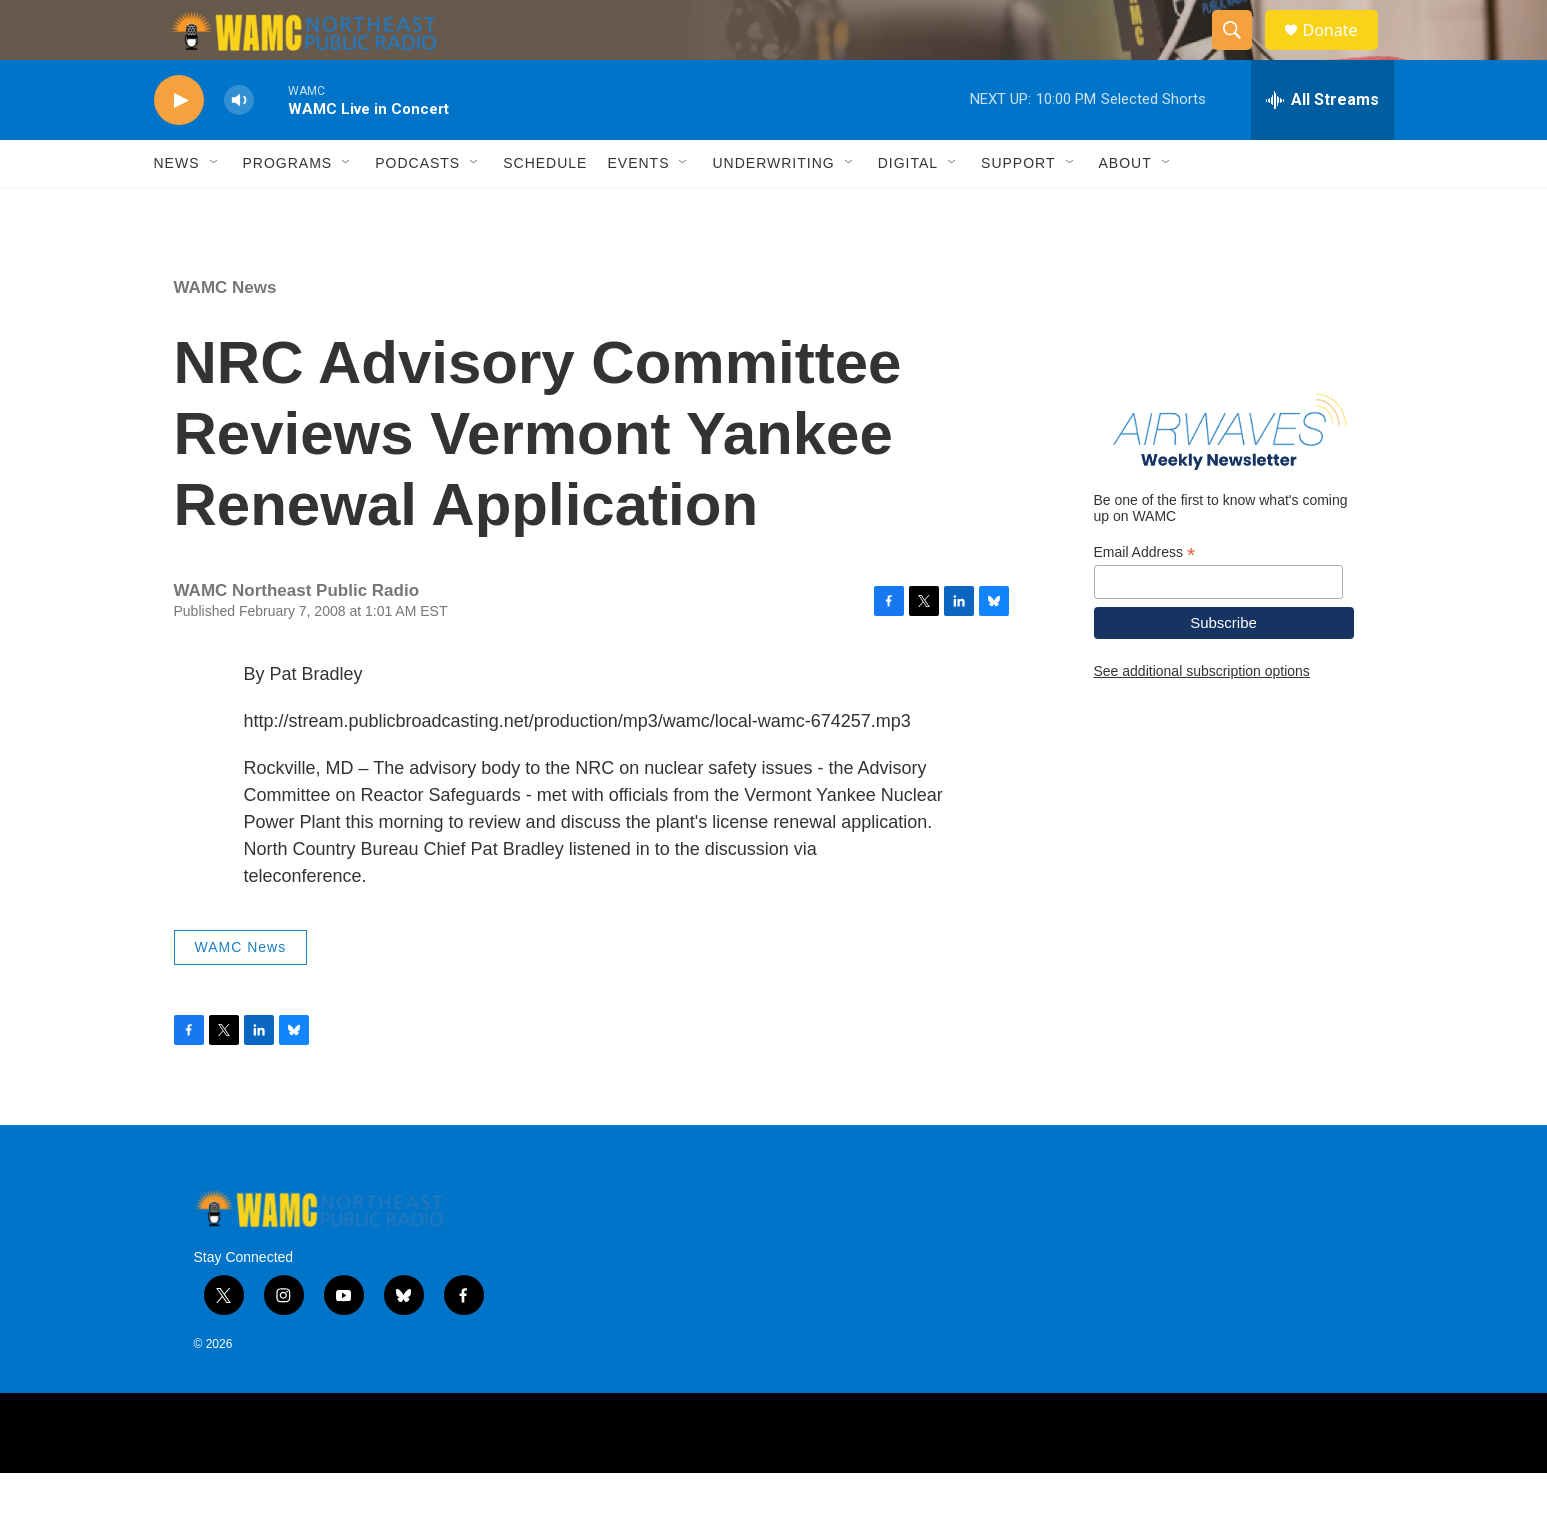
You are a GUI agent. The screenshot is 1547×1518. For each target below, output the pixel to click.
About (1125, 208)
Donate (1343, 52)
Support (1018, 208)
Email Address (1145, 597)
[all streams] (1322, 145)
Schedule (545, 208)
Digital (908, 208)
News (177, 208)
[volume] (239, 145)
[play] (179, 145)
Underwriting (773, 208)
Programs (288, 208)
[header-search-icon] (1242, 53)
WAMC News (225, 332)
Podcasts (417, 208)
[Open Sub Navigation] (215, 208)
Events (638, 208)
